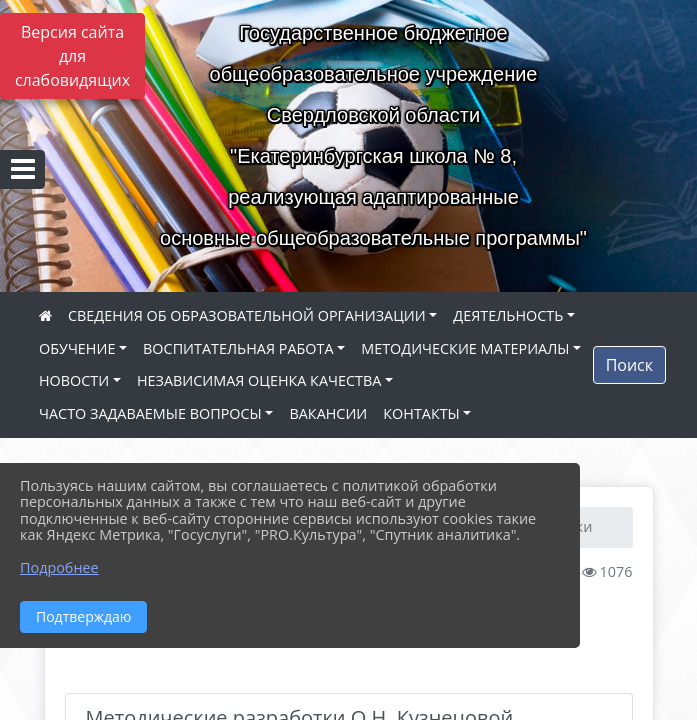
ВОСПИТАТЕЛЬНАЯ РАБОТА (238, 348)
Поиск (629, 365)
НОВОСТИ (74, 380)
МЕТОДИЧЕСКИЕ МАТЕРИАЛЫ (465, 348)
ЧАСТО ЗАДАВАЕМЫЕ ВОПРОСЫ (150, 413)
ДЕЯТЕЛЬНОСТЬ (508, 315)
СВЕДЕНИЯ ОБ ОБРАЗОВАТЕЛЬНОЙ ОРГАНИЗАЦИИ (247, 315)
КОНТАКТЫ (421, 413)
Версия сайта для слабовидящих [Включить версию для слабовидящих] (72, 56)
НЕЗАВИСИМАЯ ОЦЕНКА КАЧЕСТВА (259, 380)
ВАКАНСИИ (328, 413)
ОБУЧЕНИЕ (77, 348)
